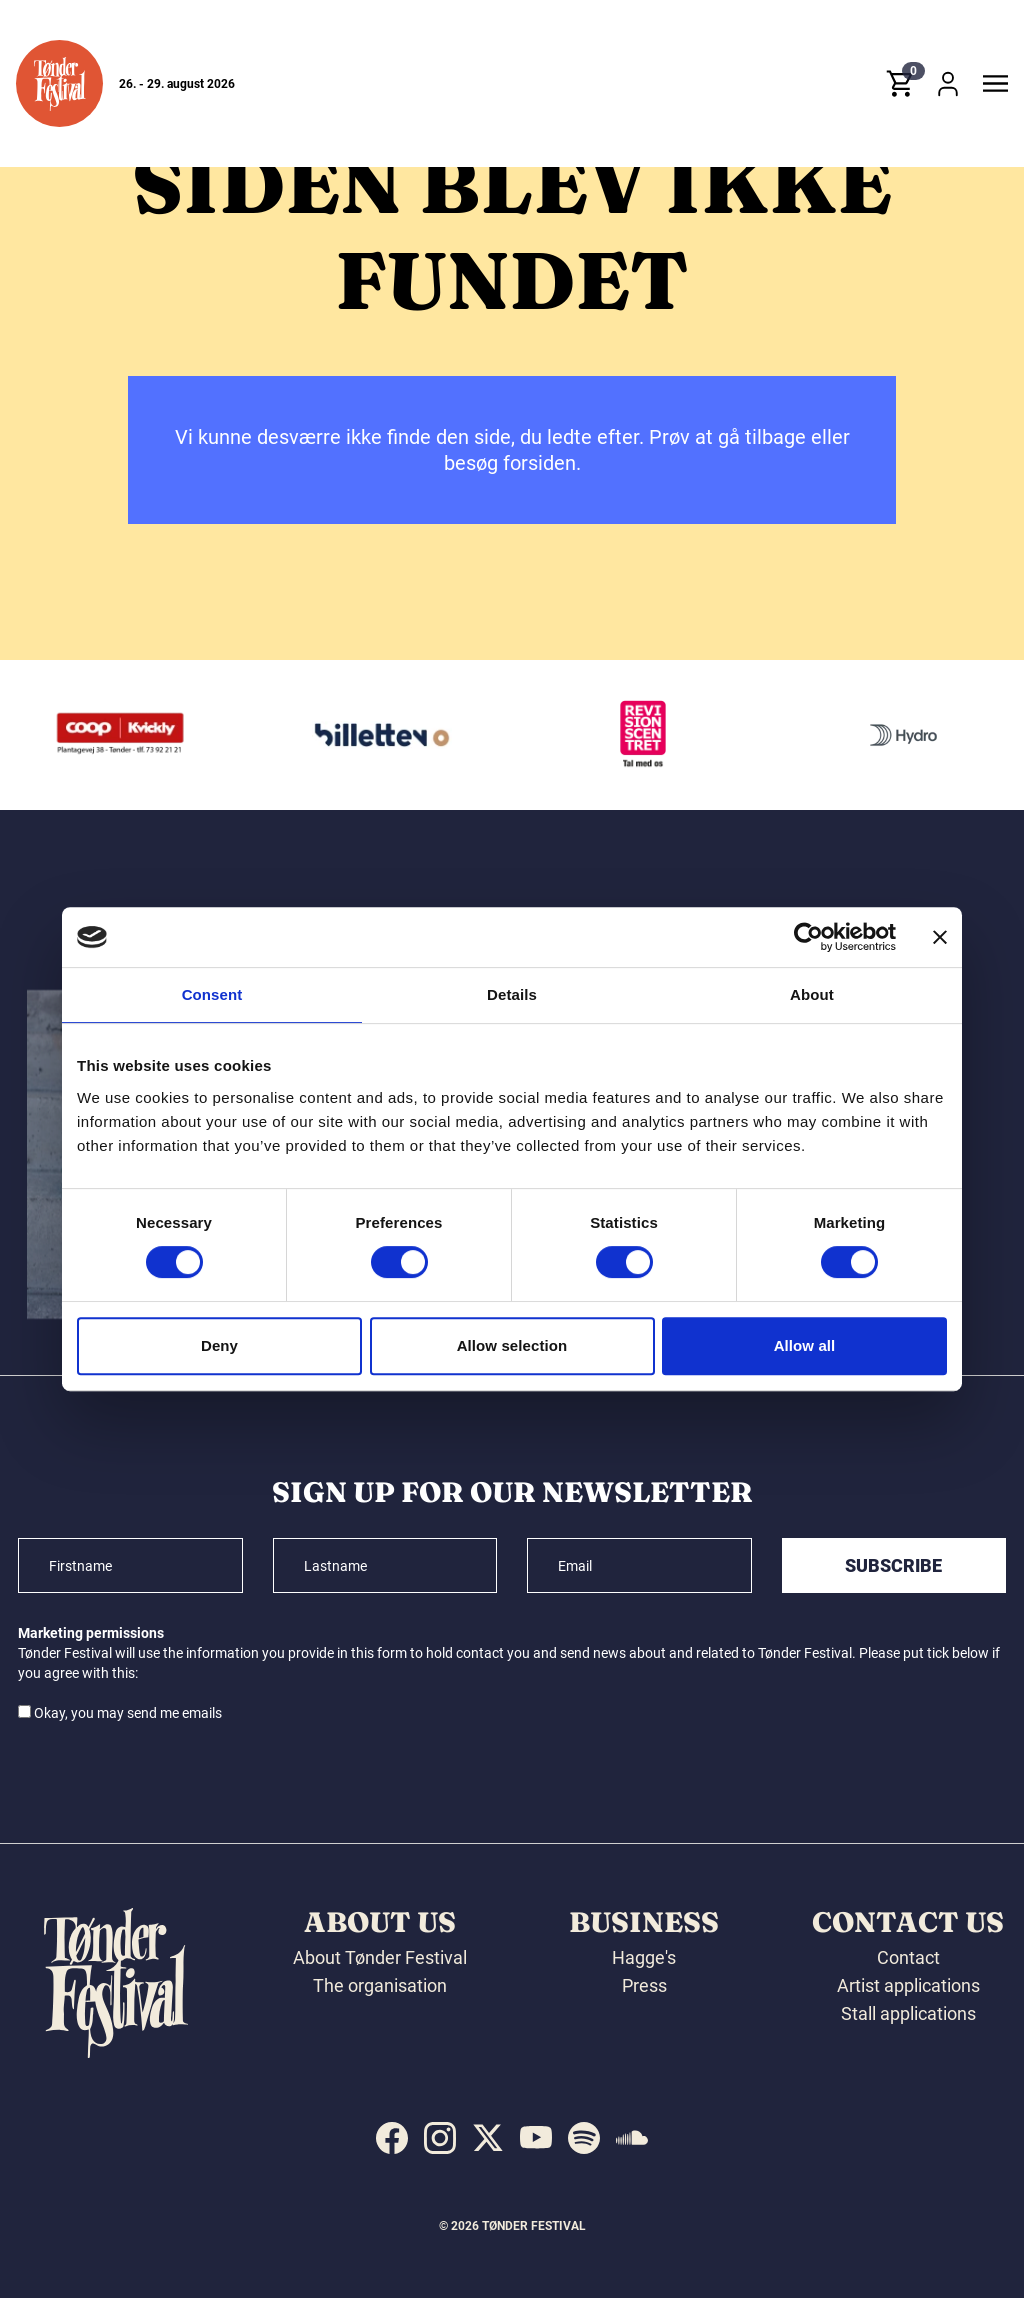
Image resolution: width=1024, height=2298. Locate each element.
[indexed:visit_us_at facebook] (392, 2138)
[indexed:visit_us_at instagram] (440, 2138)
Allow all (805, 1345)
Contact (908, 1957)
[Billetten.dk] (626, 735)
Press (644, 1985)
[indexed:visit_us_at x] (488, 2138)
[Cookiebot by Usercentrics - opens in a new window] (808, 937)
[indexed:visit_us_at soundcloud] (632, 2138)
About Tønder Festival (380, 1957)
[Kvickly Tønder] (365, 735)
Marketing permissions (91, 1633)
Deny (219, 1345)
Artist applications (908, 1985)
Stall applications (908, 2013)
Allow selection (512, 1345)
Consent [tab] (212, 994)
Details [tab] (512, 994)
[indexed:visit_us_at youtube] (536, 2138)
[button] (59, 83)
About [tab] (812, 994)
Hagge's (644, 1957)
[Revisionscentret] (887, 735)
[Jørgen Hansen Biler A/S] (104, 735)
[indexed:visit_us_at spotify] (584, 2138)
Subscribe (893, 1565)
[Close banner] (940, 937)
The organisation (380, 1985)
